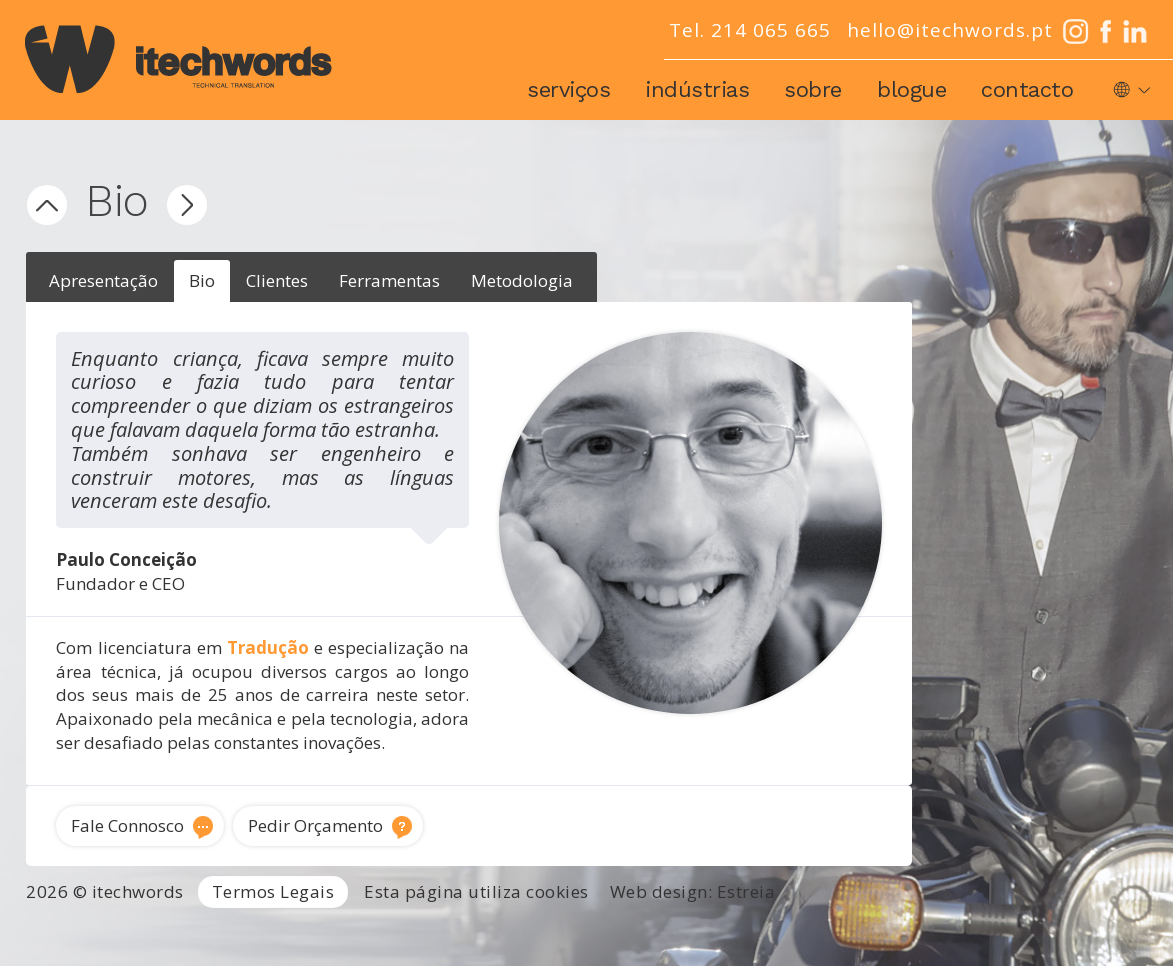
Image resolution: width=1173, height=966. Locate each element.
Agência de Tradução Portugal (105, 929)
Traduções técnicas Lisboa (972, 929)
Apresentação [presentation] (103, 280)
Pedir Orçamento (315, 825)
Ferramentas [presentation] (389, 280)
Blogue (911, 89)
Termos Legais (273, 891)
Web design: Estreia (693, 891)
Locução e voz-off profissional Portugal (723, 953)
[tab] (103, 281)
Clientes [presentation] (277, 280)
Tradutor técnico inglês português (743, 929)
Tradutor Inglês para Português (500, 929)
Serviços (568, 89)
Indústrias (697, 89)
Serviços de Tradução (299, 929)
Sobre (813, 89)
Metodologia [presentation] (522, 280)
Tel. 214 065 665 (750, 30)
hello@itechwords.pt (950, 30)
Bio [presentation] (202, 280)
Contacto (1027, 89)
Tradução (268, 647)
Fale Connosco (127, 825)
